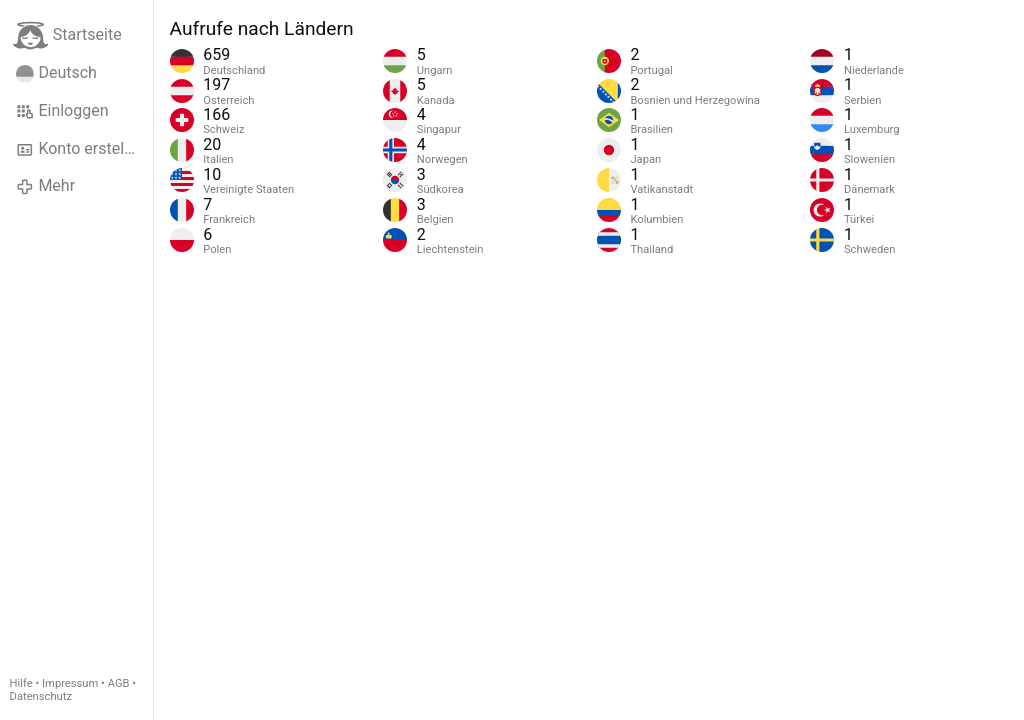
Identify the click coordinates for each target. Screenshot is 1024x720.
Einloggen (62, 111)
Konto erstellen (80, 149)
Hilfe (21, 683)
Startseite (67, 35)
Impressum (70, 683)
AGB (119, 683)
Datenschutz (41, 696)
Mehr (45, 186)
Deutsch (56, 73)
